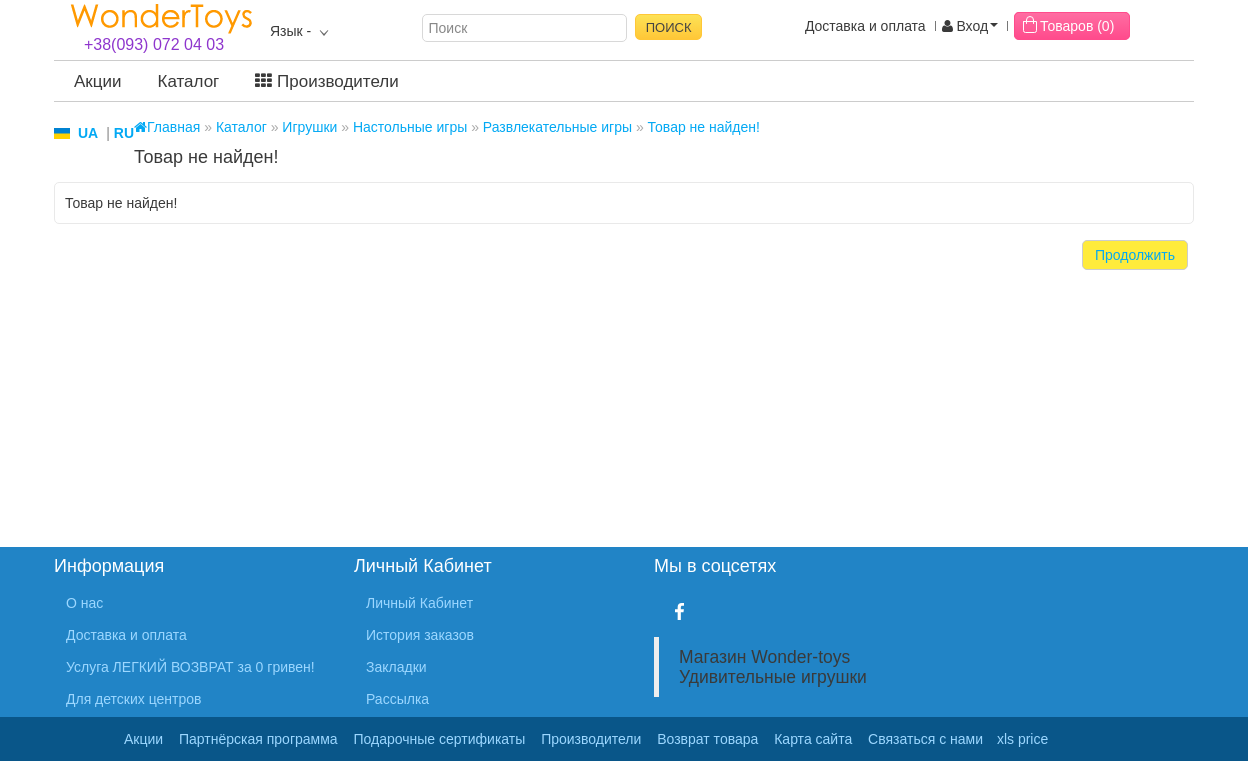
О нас (84, 603)
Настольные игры (410, 127)
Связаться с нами (925, 739)
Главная (167, 127)
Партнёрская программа (258, 739)
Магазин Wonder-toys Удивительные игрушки (773, 667)
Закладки (396, 667)
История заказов (420, 635)
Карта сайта (813, 739)
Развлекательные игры (557, 127)
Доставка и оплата (865, 26)
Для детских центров (134, 699)
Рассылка (397, 699)
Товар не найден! (704, 127)
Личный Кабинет (419, 603)
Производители (326, 81)
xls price (1022, 739)
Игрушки (309, 127)
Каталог (189, 81)
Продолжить (1135, 255)
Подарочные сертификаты (440, 739)
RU (124, 133)
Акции (98, 81)
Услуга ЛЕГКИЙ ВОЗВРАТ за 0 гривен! (190, 667)
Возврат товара (707, 739)
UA (88, 133)
